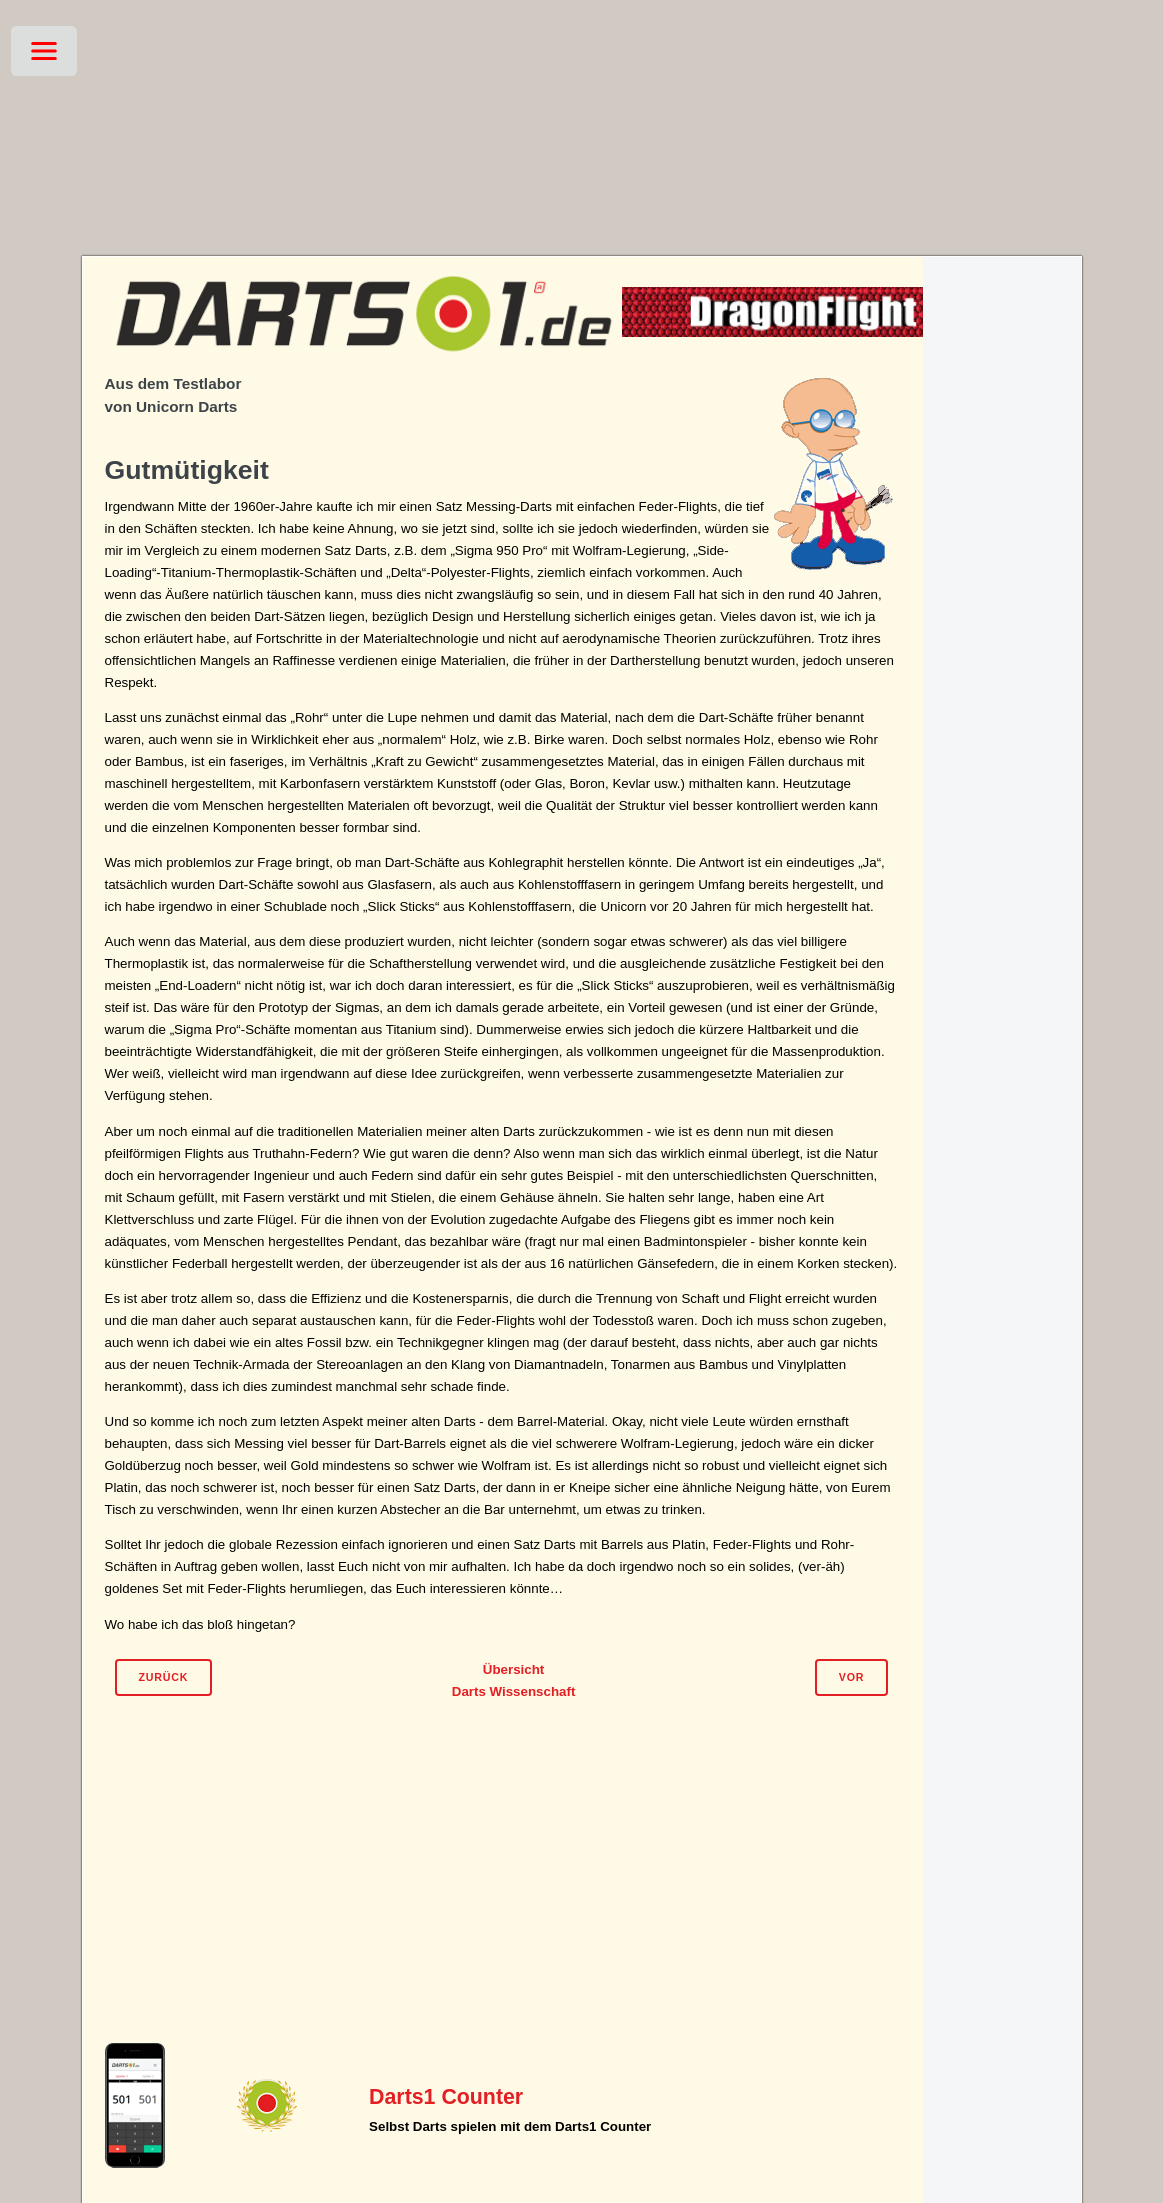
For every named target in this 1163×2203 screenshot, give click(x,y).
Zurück (163, 1677)
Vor (852, 1677)
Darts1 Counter (446, 2097)
